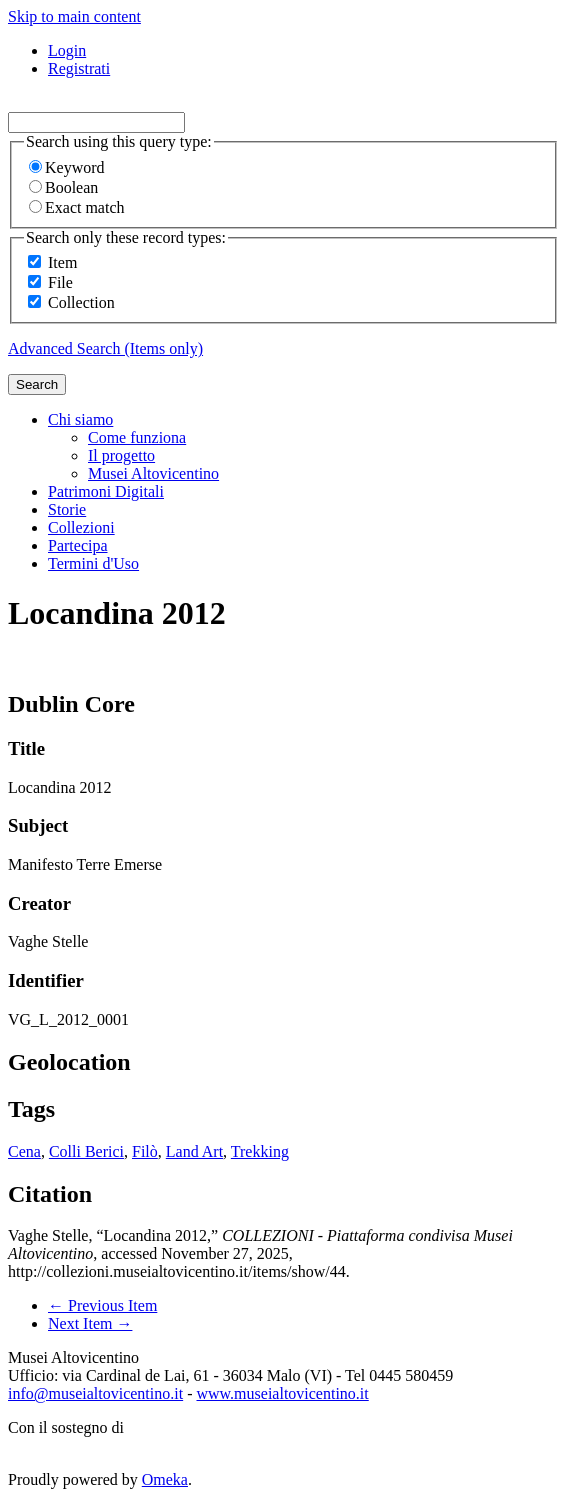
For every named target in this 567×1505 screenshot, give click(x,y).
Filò (145, 1151)
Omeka (165, 1479)
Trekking (260, 1151)
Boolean (63, 187)
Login (67, 50)
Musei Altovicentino (153, 473)
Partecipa (78, 545)
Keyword (67, 167)
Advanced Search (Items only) (105, 348)
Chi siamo (80, 419)
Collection (81, 302)
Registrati (79, 68)
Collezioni (81, 527)
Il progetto (121, 455)
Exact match (77, 207)
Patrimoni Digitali (106, 491)
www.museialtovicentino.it (282, 1393)
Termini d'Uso (93, 563)
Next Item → (90, 1323)
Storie (67, 509)
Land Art (194, 1151)
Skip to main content (74, 16)
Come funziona (137, 437)
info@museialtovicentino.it (95, 1393)
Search (37, 384)
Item (62, 262)
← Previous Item (102, 1305)
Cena (24, 1151)
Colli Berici (86, 1151)
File (60, 282)
